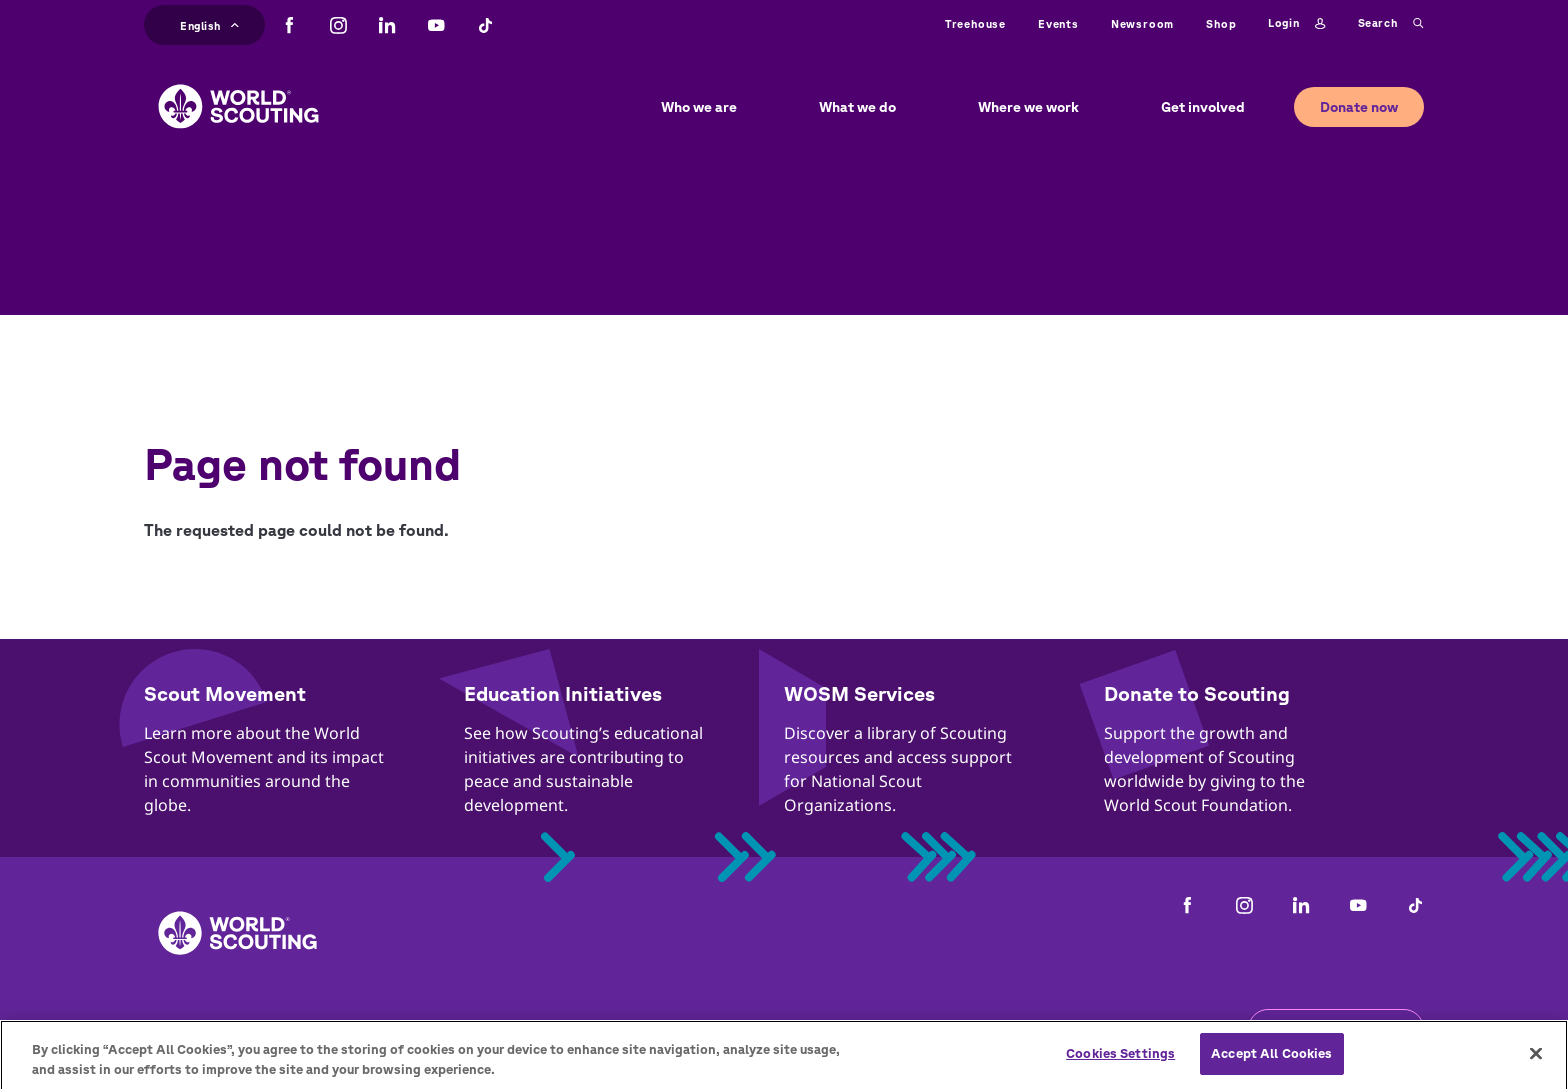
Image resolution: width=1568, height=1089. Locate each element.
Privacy (471, 1029)
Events (1058, 23)
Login (1296, 24)
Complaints (187, 1029)
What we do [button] (857, 107)
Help (981, 1029)
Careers (382, 1029)
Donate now (1359, 107)
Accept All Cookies (1271, 1067)
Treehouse (975, 23)
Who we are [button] (699, 107)
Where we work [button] (1028, 107)
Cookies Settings (1120, 1067)
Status (1054, 1029)
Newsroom (1142, 23)
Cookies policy (877, 1029)
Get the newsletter (1336, 1029)
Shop (1221, 23)
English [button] (209, 23)
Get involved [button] (1203, 107)
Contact (291, 1029)
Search (1391, 24)
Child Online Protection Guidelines (660, 1029)
